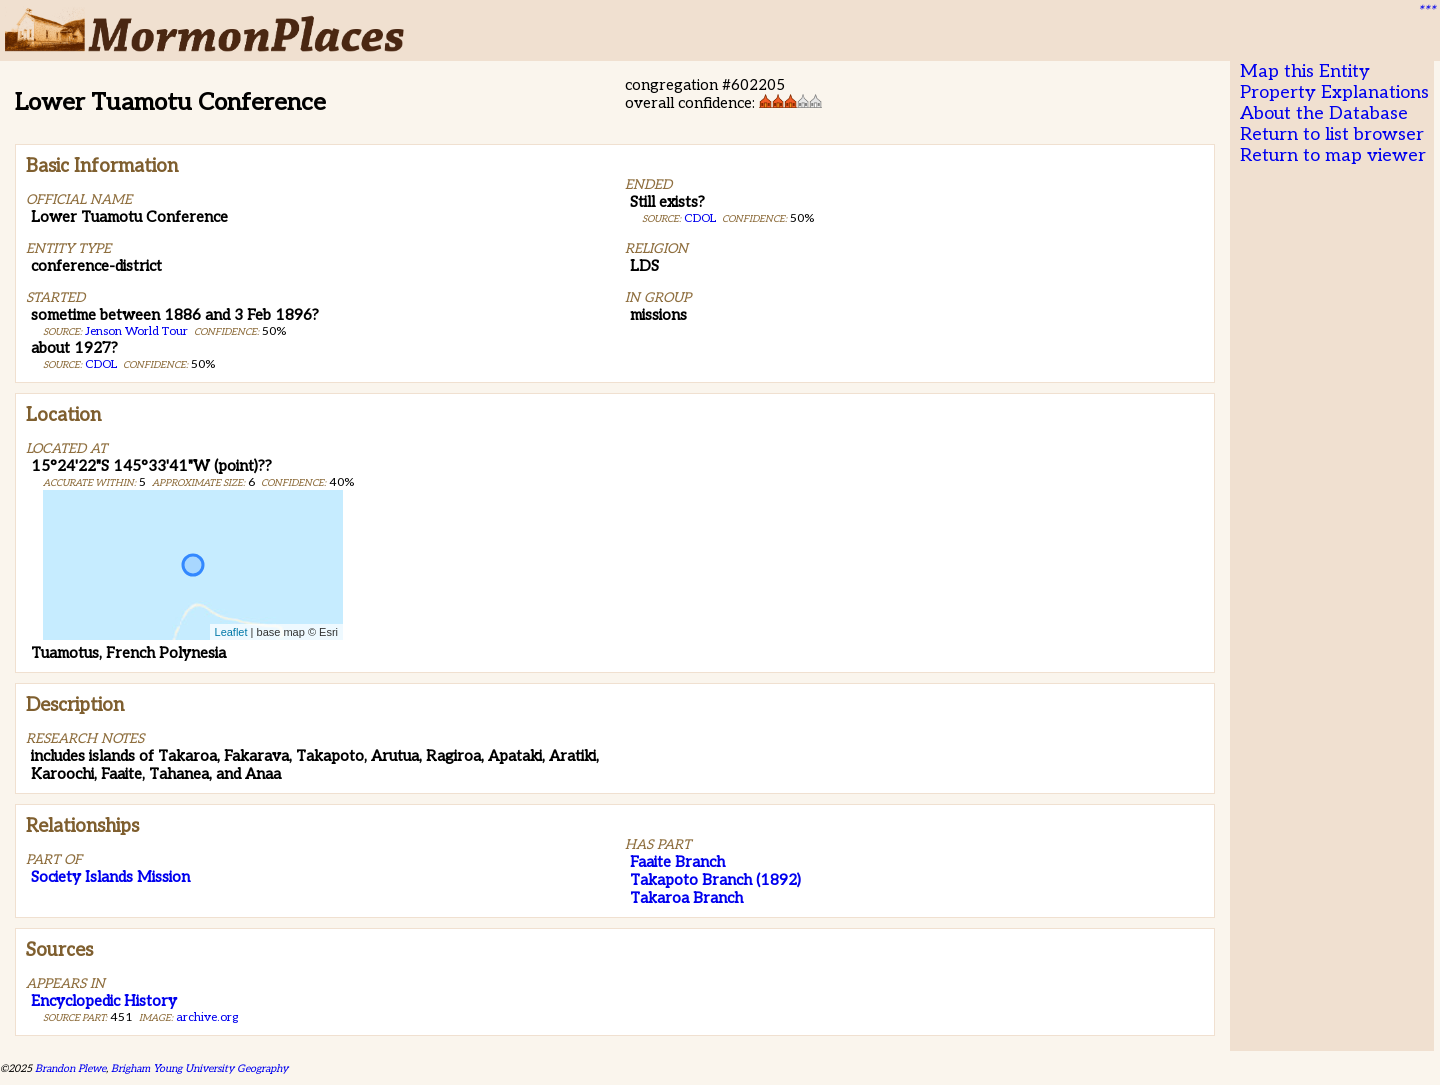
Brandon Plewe (70, 1068)
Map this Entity (1305, 71)
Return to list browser (1332, 134)
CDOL (101, 364)
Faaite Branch (677, 862)
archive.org (207, 1017)
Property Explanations (1334, 92)
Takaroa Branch (686, 898)
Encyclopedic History (104, 1001)
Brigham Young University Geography (199, 1068)
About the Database (1324, 113)
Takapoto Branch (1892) (715, 880)
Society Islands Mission (110, 877)
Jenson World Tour (136, 331)
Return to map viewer (1333, 155)
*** (1426, 11)
